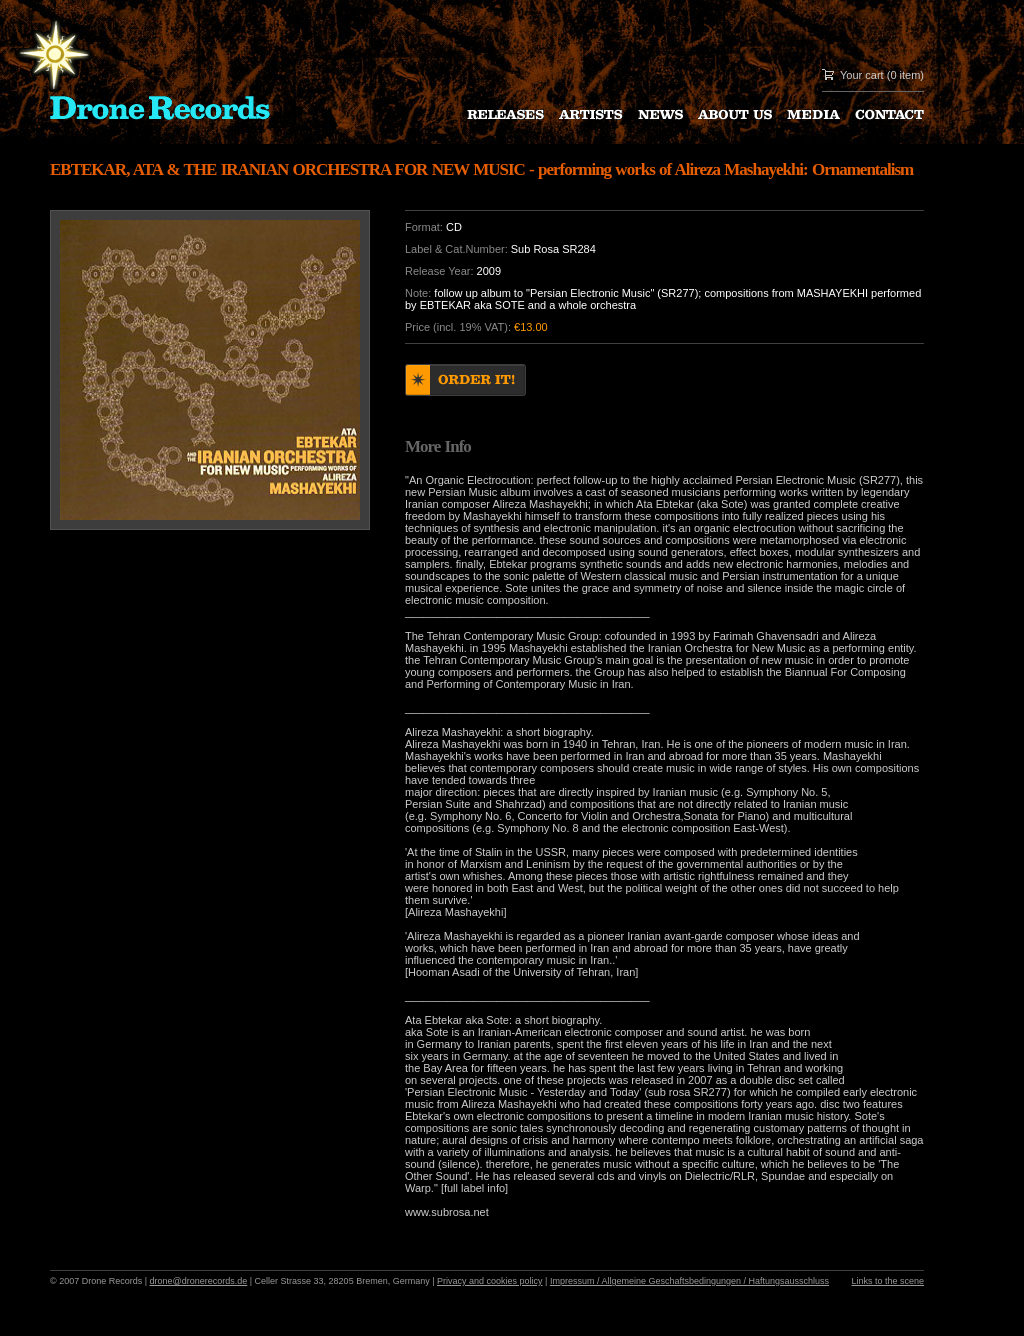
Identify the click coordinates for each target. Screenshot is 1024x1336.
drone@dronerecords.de (199, 1281)
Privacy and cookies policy (490, 1281)
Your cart (862, 75)
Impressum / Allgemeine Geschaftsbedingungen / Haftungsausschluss (689, 1281)
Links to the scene (887, 1281)
